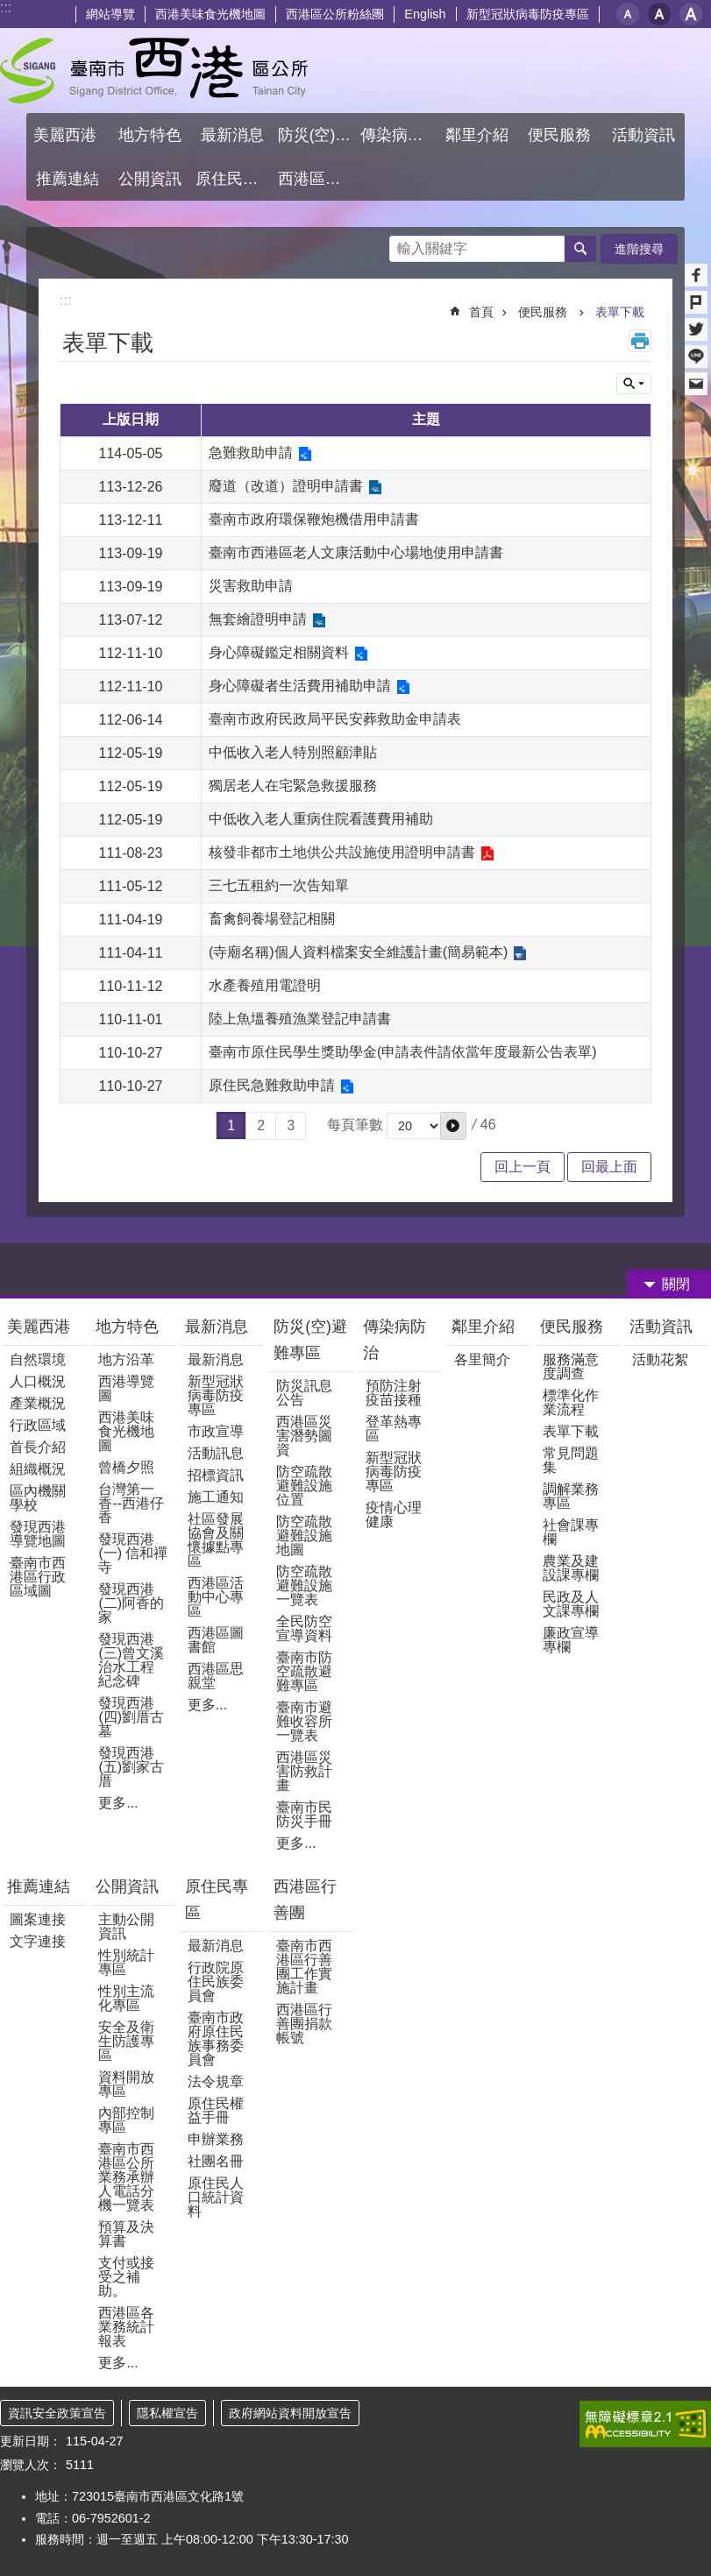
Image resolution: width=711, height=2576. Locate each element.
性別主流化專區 (126, 1998)
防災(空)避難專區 (310, 1340)
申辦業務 (216, 2139)
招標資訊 (216, 1475)
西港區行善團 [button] (317, 179)
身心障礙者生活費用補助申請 (300, 685)
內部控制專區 (126, 2119)
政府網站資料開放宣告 (290, 2413)
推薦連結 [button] (67, 179)
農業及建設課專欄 (571, 1567)
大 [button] (690, 14)
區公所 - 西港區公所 (154, 70)
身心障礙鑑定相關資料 (279, 652)
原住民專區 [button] (235, 179)
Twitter (696, 329)
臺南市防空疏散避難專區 (304, 1671)
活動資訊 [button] (643, 135)
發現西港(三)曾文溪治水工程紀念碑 (131, 1659)
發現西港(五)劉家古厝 (131, 1766)
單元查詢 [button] (633, 383)
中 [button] (659, 14)
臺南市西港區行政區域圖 (38, 1576)
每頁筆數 (355, 1124)
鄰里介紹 (485, 1326)
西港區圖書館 (216, 1639)
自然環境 (38, 1359)
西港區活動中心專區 (216, 1596)
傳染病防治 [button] (399, 135)
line (696, 356)
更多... (118, 1802)
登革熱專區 (394, 1428)
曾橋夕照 (126, 1467)
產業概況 (38, 1403)
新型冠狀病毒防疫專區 (527, 14)
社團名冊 (216, 2161)
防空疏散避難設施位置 (304, 1485)
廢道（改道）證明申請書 (286, 485)
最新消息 (216, 1326)
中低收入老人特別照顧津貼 (293, 752)
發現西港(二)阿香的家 (131, 1603)
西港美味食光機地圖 (210, 14)
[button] (453, 1126)
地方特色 (127, 1326)
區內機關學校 (38, 1497)
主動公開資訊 (126, 1926)
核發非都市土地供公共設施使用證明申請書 (342, 852)
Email (696, 383)
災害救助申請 (251, 585)
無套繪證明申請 (258, 619)
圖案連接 (38, 1919)
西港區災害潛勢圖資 (304, 1435)
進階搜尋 (639, 249)
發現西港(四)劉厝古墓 (131, 1716)
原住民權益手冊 (216, 2110)
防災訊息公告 (304, 1392)
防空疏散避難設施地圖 (304, 1535)
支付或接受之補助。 (126, 2276)
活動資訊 (661, 1326)
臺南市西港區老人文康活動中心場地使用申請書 (356, 552)
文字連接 (38, 1941)
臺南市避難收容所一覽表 (304, 1721)
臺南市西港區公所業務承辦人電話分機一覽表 (126, 2176)
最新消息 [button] (232, 135)
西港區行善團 (305, 1899)
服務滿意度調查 (571, 1366)
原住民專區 (216, 1899)
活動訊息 (216, 1453)
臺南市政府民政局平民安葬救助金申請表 (335, 718)
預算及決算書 (126, 2233)
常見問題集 (571, 1460)
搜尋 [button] (580, 249)
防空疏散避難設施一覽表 (304, 1585)
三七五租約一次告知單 (279, 885)
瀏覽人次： (30, 2465)
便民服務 (544, 312)
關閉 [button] (676, 1284)
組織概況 (38, 1468)
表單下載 (619, 312)
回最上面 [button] (609, 1166)
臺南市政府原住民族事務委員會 (216, 2038)
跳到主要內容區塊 (9, 9)
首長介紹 (38, 1447)
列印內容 (640, 340)
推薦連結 (38, 1886)
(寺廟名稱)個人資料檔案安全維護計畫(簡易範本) (358, 952)
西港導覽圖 (126, 1388)
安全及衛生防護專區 (126, 2041)
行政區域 (38, 1425)
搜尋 (403, 244)
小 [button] (627, 14)
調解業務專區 (571, 1496)
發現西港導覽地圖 (38, 1533)
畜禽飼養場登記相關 (272, 918)
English (424, 14)
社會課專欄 (571, 1532)
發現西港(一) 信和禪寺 (132, 1553)
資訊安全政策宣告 (57, 2413)
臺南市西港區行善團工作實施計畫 (304, 1966)
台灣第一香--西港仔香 (131, 1503)
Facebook (696, 275)
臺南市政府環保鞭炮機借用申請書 (314, 519)
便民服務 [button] (561, 135)
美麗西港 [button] (67, 135)
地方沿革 (126, 1359)
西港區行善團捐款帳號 (304, 2023)
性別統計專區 (126, 1962)
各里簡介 (482, 1359)
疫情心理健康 (394, 1514)
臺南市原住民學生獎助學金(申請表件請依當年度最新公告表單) (403, 1051)
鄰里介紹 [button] (479, 135)
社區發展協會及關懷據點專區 (216, 1539)
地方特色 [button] (149, 135)
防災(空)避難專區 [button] (317, 135)
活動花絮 (660, 1359)
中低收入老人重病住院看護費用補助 (321, 818)
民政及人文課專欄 (571, 1603)
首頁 (481, 312)
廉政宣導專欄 (571, 1639)
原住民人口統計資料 (216, 2197)
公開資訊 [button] (149, 179)
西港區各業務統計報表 (126, 2326)
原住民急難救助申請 (272, 1085)
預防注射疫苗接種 (394, 1392)
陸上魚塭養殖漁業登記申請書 (300, 1018)
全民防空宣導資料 (304, 1628)
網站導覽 (110, 14)
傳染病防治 (394, 1340)
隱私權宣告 (167, 2413)
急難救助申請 (251, 452)
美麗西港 (41, 1326)
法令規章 (216, 2081)
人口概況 (38, 1381)
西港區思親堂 (216, 1675)
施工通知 (216, 1497)
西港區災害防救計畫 (304, 1771)
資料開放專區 (126, 2084)
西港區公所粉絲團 (335, 14)
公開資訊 (127, 1886)
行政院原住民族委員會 (216, 1981)
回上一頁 (522, 1166)
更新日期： (30, 2441)
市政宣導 (216, 1431)
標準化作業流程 (571, 1402)
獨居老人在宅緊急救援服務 (293, 785)
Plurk (696, 302)
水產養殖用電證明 (265, 985)
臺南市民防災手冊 (304, 1814)
